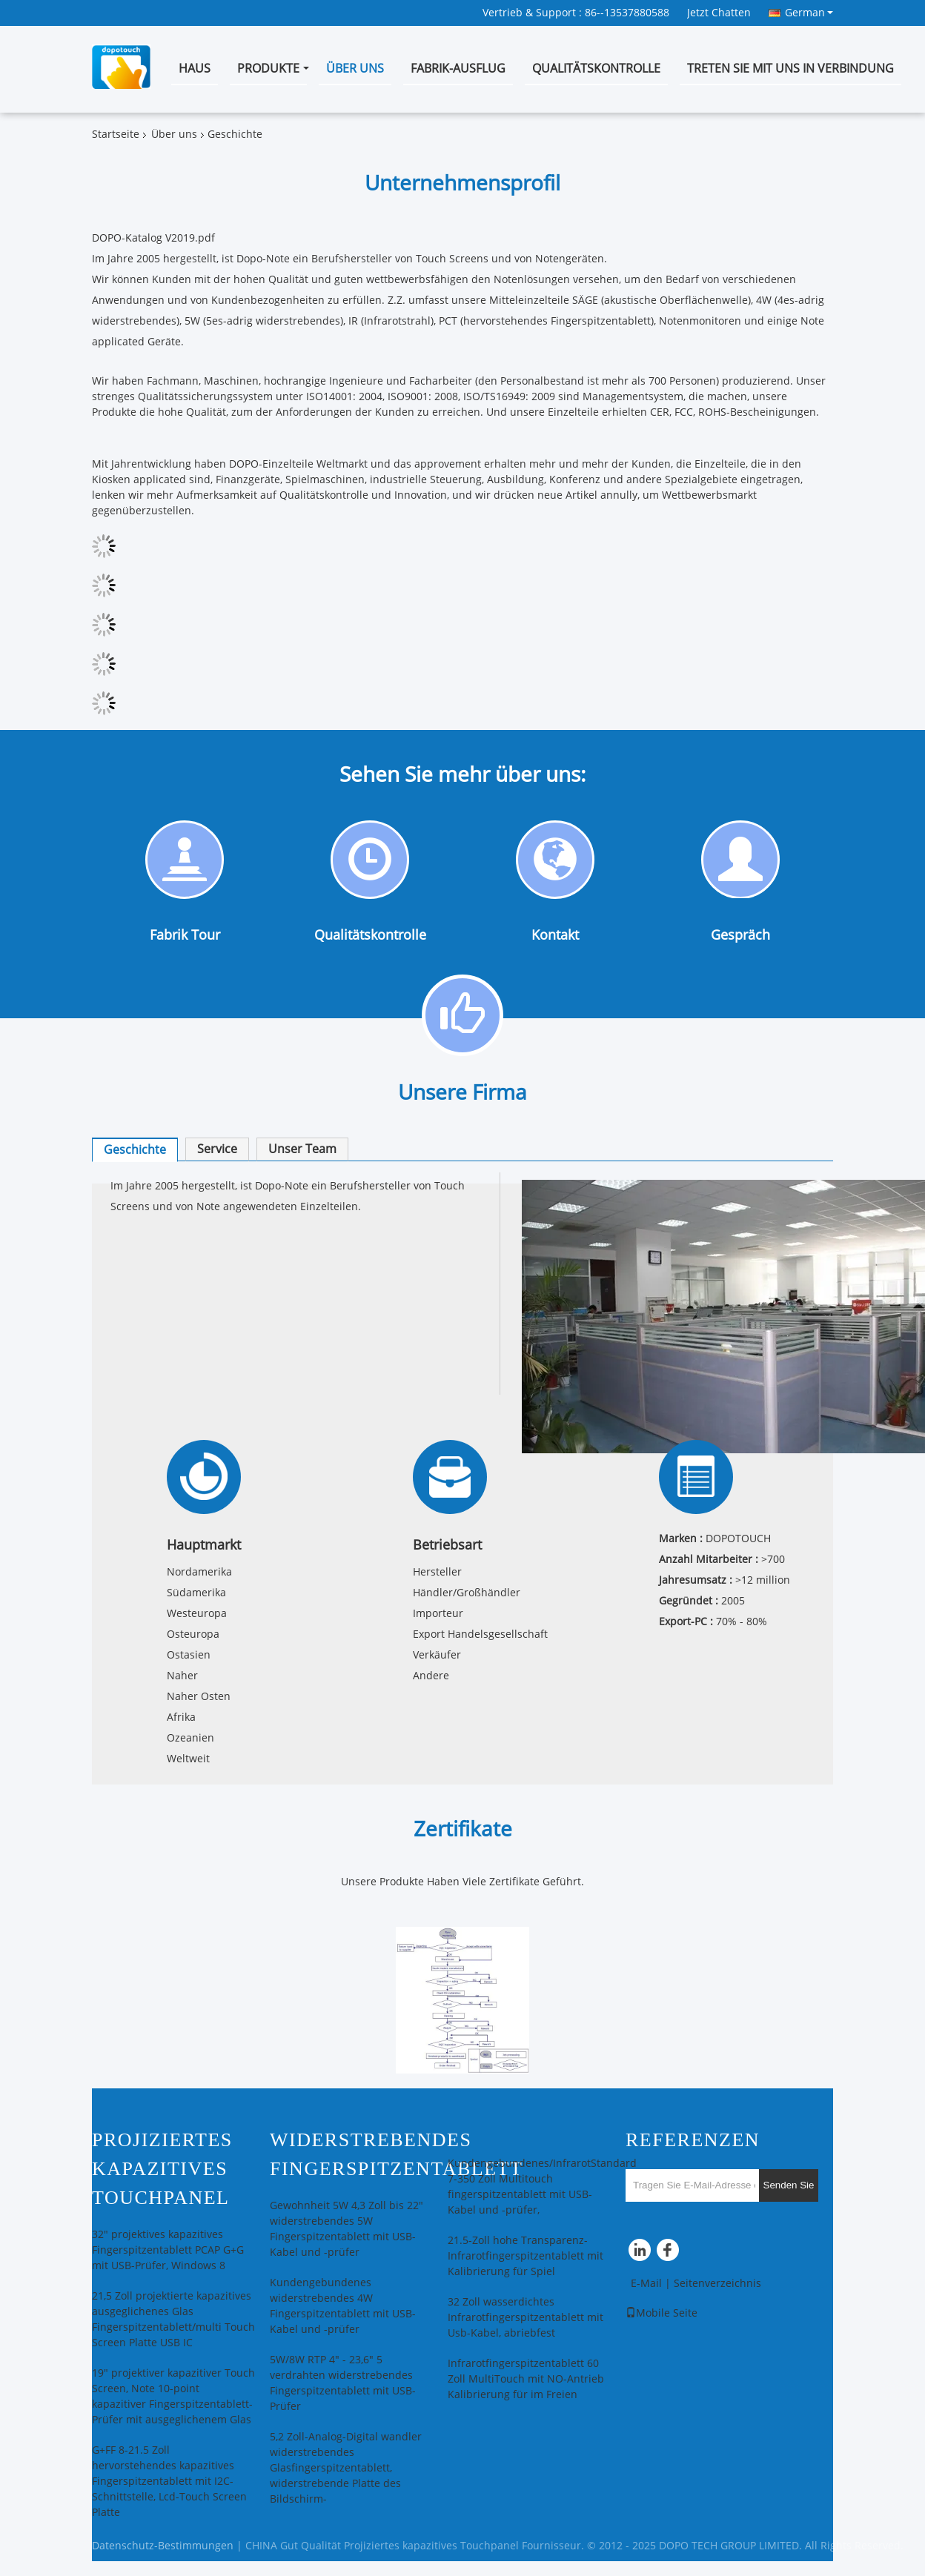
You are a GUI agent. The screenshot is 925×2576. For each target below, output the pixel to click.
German (809, 13)
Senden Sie (789, 2185)
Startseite (115, 134)
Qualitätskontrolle (596, 69)
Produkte (268, 69)
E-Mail (646, 2283)
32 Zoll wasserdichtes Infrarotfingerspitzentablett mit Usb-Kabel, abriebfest (525, 2318)
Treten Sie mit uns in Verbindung (790, 69)
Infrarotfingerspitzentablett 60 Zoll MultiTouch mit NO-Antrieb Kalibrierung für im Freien (526, 2379)
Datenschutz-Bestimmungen (162, 2546)
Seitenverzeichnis (717, 2283)
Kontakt (555, 935)
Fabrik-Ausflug (458, 69)
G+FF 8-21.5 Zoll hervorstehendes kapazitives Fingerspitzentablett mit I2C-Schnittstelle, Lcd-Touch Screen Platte (169, 2481)
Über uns (355, 69)
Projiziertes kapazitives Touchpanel (162, 2168)
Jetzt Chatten (719, 13)
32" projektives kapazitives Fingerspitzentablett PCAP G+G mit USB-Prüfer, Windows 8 (168, 2250)
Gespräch (740, 935)
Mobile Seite (661, 2313)
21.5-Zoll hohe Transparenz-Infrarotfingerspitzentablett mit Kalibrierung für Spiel (525, 2256)
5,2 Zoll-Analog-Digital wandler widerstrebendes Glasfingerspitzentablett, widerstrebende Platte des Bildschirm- (346, 2468)
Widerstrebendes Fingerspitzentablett (396, 2154)
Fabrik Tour (185, 935)
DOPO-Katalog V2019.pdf (153, 238)
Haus (194, 69)
